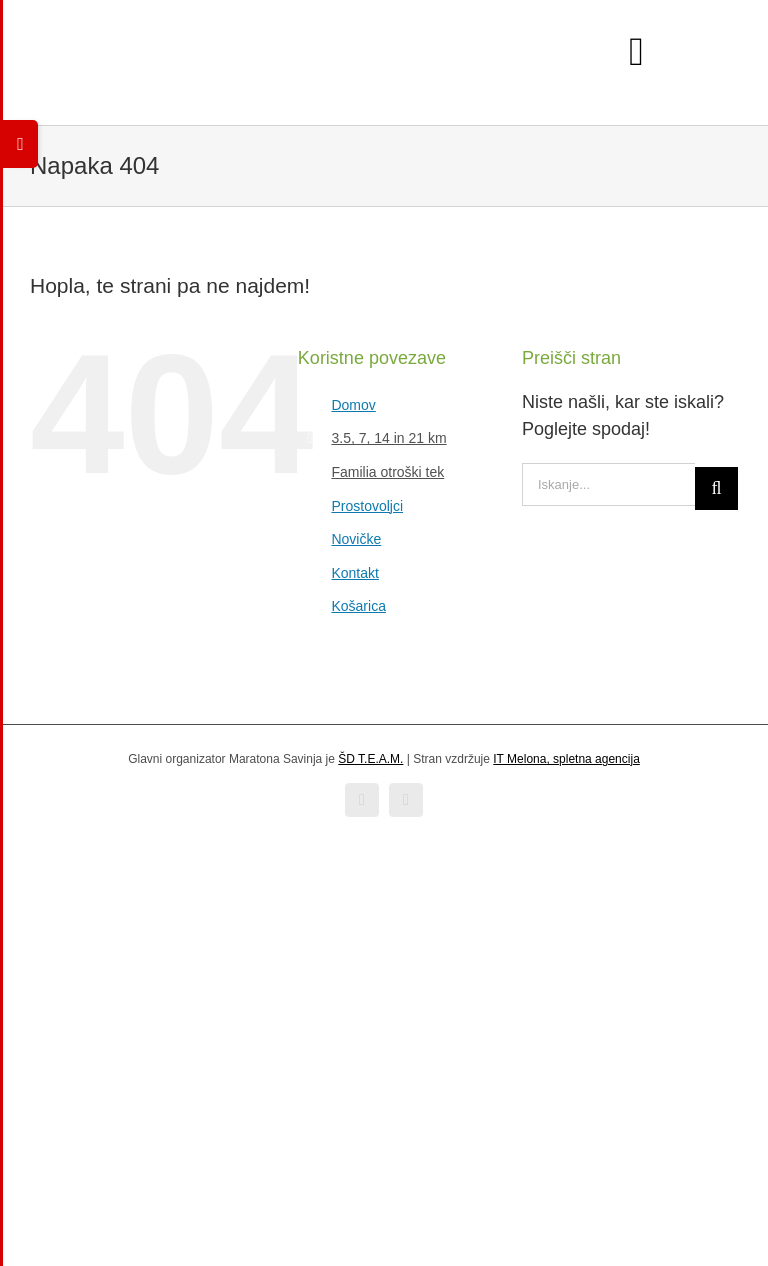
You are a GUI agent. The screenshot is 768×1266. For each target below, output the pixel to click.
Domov (353, 405)
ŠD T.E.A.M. (370, 759)
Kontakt (354, 573)
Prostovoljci (367, 506)
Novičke (356, 539)
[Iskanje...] (608, 484)
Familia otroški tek (387, 472)
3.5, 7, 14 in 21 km (388, 438)
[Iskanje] (716, 488)
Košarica (358, 606)
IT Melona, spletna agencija (566, 759)
